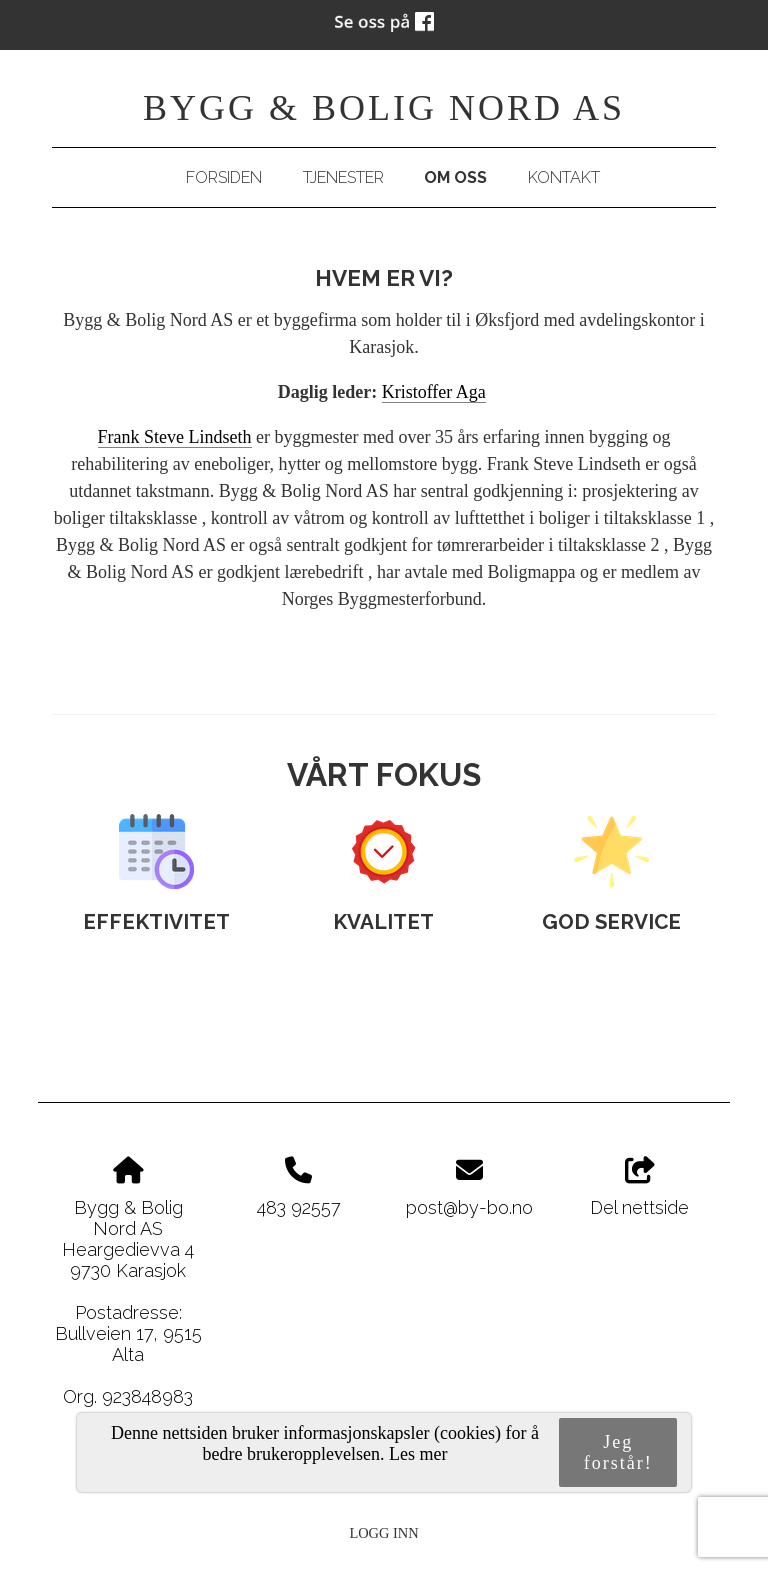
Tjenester (343, 177)
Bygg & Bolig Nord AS (384, 108)
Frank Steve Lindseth (175, 437)
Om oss (455, 177)
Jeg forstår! (618, 1452)
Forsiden (224, 177)
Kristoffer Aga (434, 392)
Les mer (418, 1454)
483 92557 (299, 1207)
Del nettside (639, 1188)
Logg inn (383, 1533)
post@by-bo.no (469, 1207)
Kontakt (564, 177)
